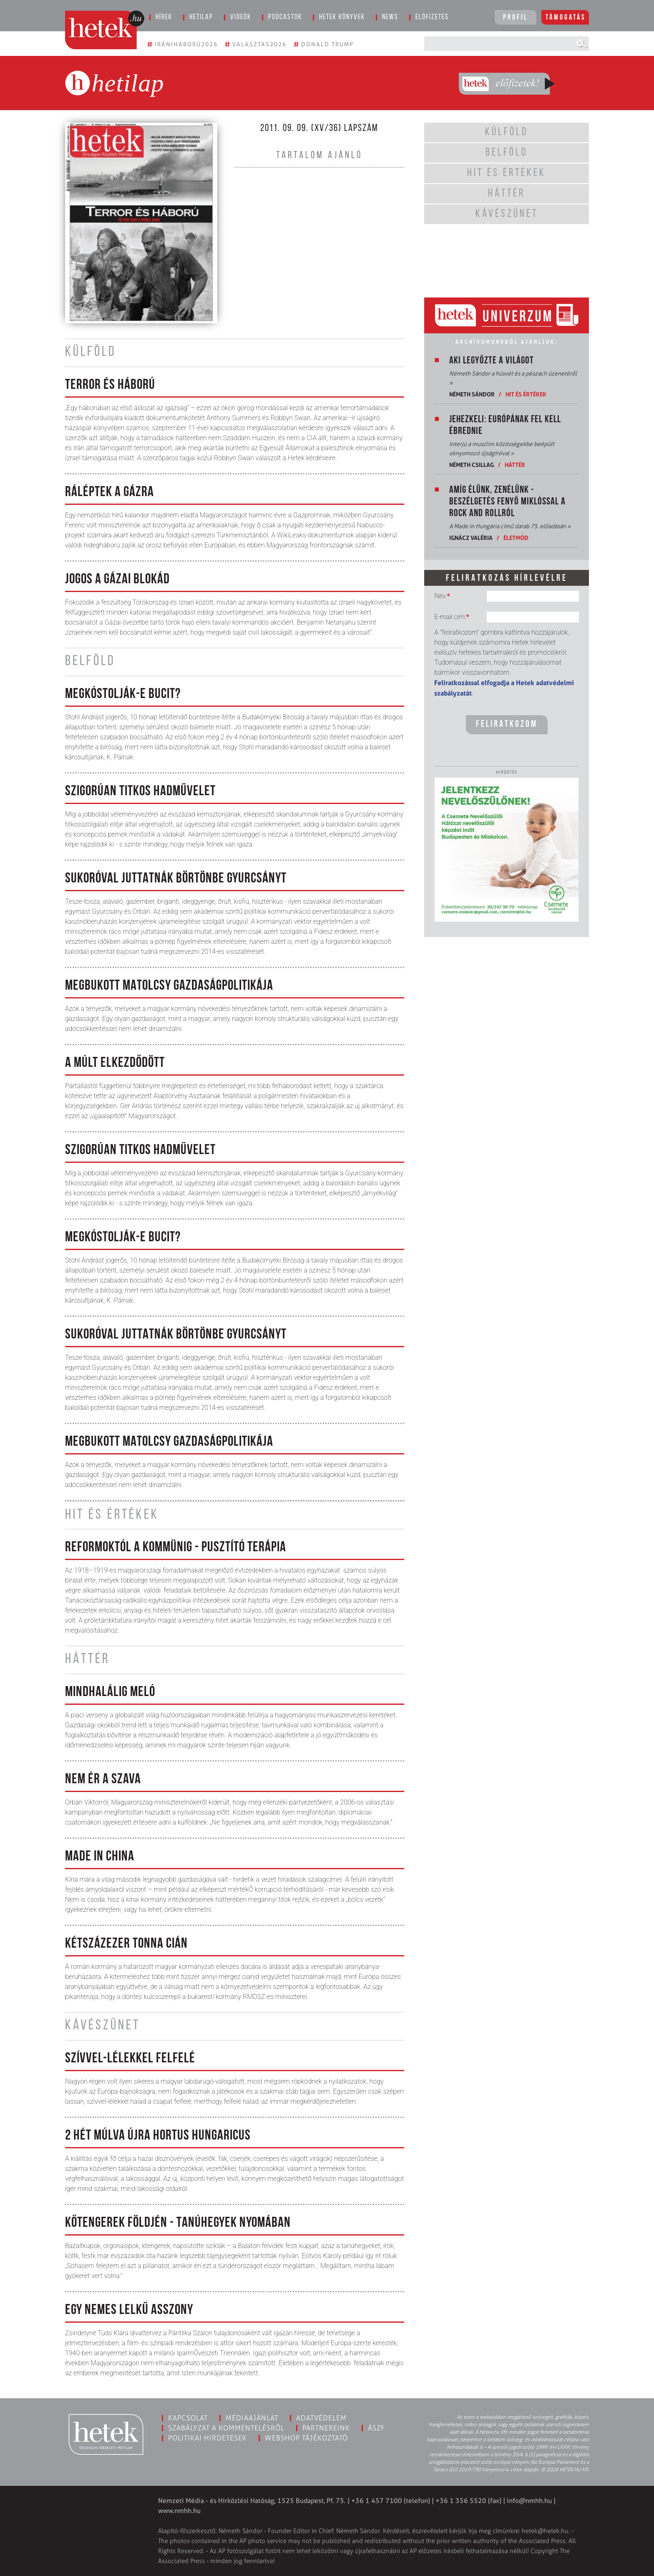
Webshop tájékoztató (306, 2438)
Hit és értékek (526, 394)
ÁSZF (376, 2428)
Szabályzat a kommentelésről (226, 2428)
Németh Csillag (471, 464)
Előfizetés (432, 17)
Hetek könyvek (342, 17)
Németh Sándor (472, 394)
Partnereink (326, 2428)
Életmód (515, 537)
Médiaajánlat (252, 2418)
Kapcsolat (188, 2418)
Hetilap (201, 17)
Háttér (515, 464)
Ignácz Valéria (471, 537)
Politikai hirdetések (207, 2438)
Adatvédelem (321, 2418)
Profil (515, 18)
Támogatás (566, 18)
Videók (240, 17)
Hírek (164, 17)
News (390, 17)
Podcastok (285, 17)
